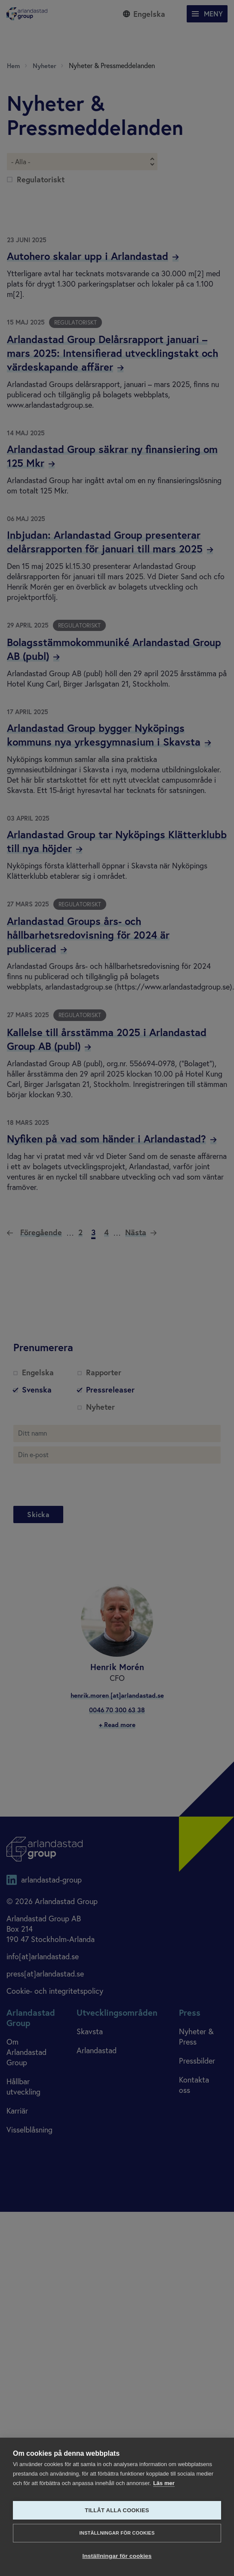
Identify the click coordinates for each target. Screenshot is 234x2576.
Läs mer (164, 2483)
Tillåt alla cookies (117, 2510)
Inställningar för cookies (117, 2532)
